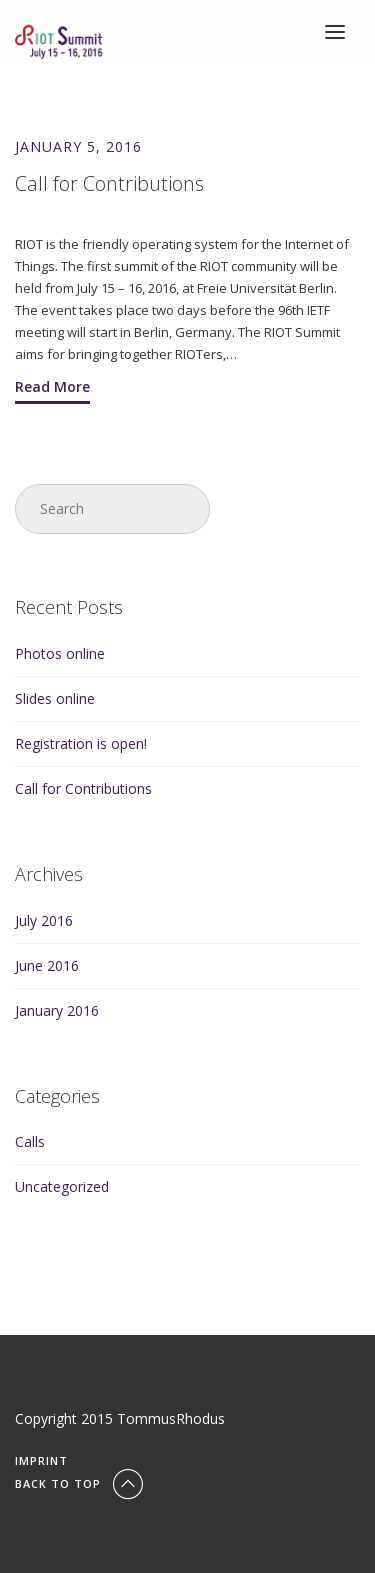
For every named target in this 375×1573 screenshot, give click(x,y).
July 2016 (44, 920)
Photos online (60, 653)
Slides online (55, 698)
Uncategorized (62, 1186)
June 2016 (47, 965)
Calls (30, 1141)
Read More (52, 386)
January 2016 (57, 1010)
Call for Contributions (83, 788)
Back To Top (81, 1483)
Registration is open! (81, 743)
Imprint (41, 1460)
